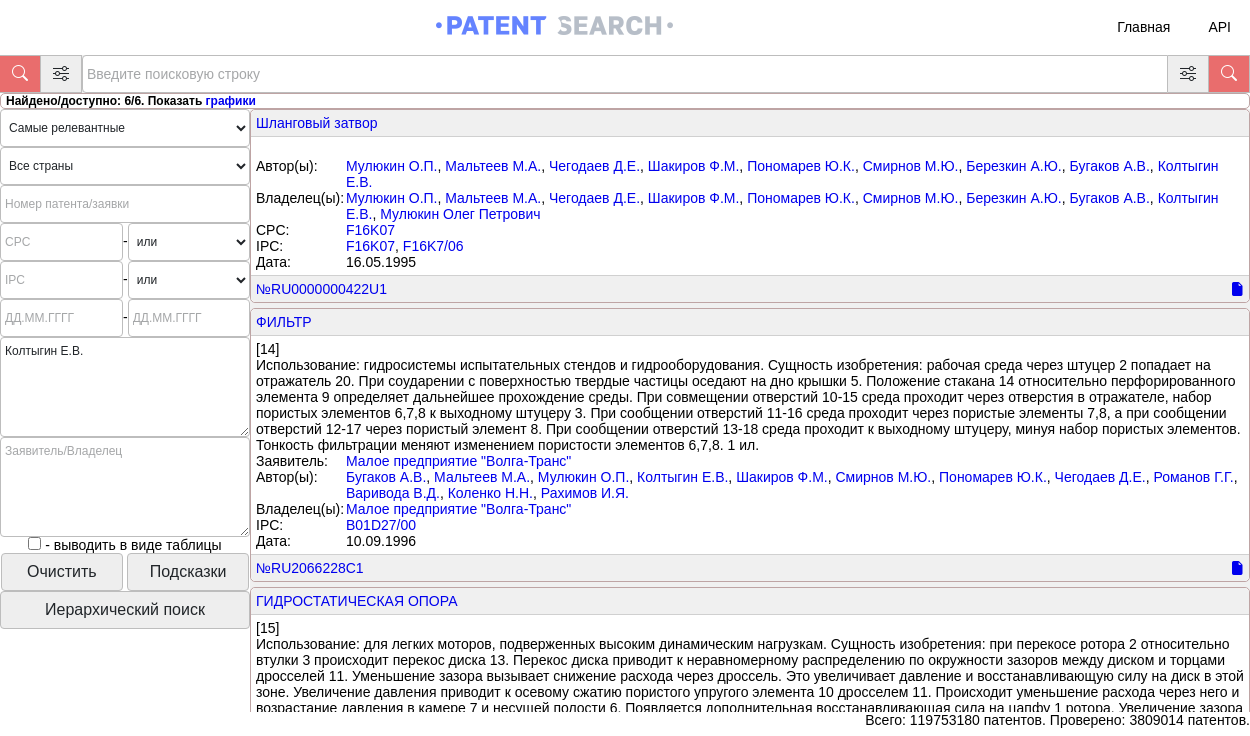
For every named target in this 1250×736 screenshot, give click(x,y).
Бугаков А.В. (1110, 166)
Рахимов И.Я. (585, 493)
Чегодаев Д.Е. (594, 166)
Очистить (62, 571)
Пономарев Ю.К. (801, 166)
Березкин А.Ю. (1013, 166)
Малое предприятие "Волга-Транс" (458, 461)
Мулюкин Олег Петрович (460, 214)
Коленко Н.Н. (490, 493)
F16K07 (370, 230)
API (1219, 27)
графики (231, 101)
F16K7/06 (433, 246)
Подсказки (188, 571)
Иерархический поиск (125, 609)
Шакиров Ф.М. (694, 166)
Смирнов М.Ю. (911, 166)
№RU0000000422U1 (321, 289)
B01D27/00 (381, 525)
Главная (1143, 27)
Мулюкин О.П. (391, 166)
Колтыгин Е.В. (682, 477)
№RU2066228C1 (310, 568)
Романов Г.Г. (1193, 477)
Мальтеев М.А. (493, 166)
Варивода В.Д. (393, 493)
